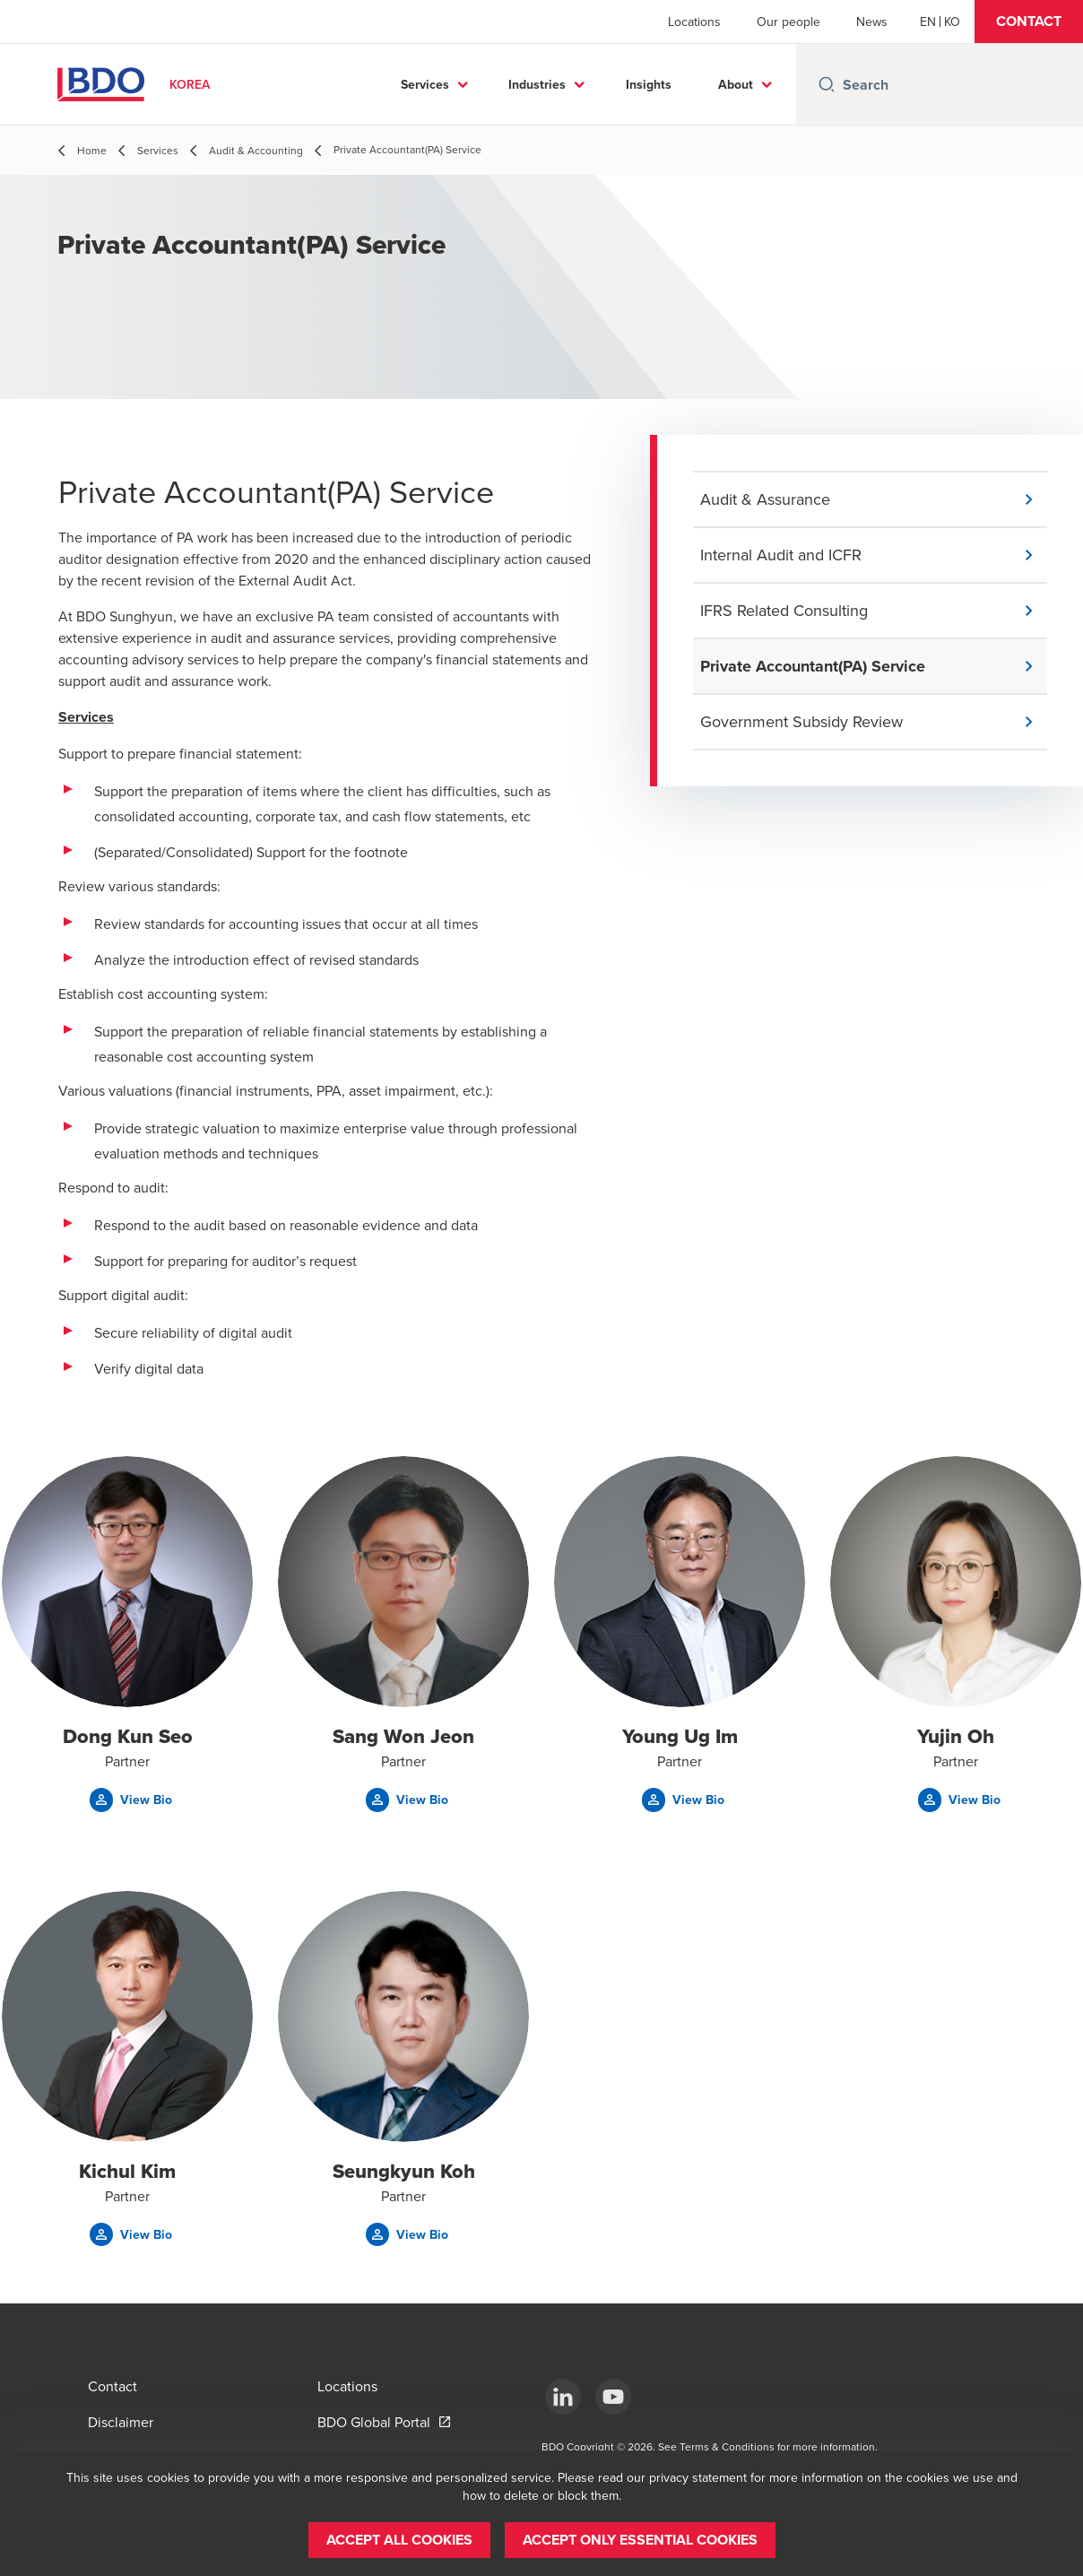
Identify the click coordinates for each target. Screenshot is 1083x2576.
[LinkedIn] (563, 2396)
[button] (1029, 21)
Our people (788, 21)
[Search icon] (827, 84)
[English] (928, 21)
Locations (694, 21)
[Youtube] (613, 2396)
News (872, 21)
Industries (537, 84)
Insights (648, 84)
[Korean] (952, 21)
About (735, 84)
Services (425, 84)
